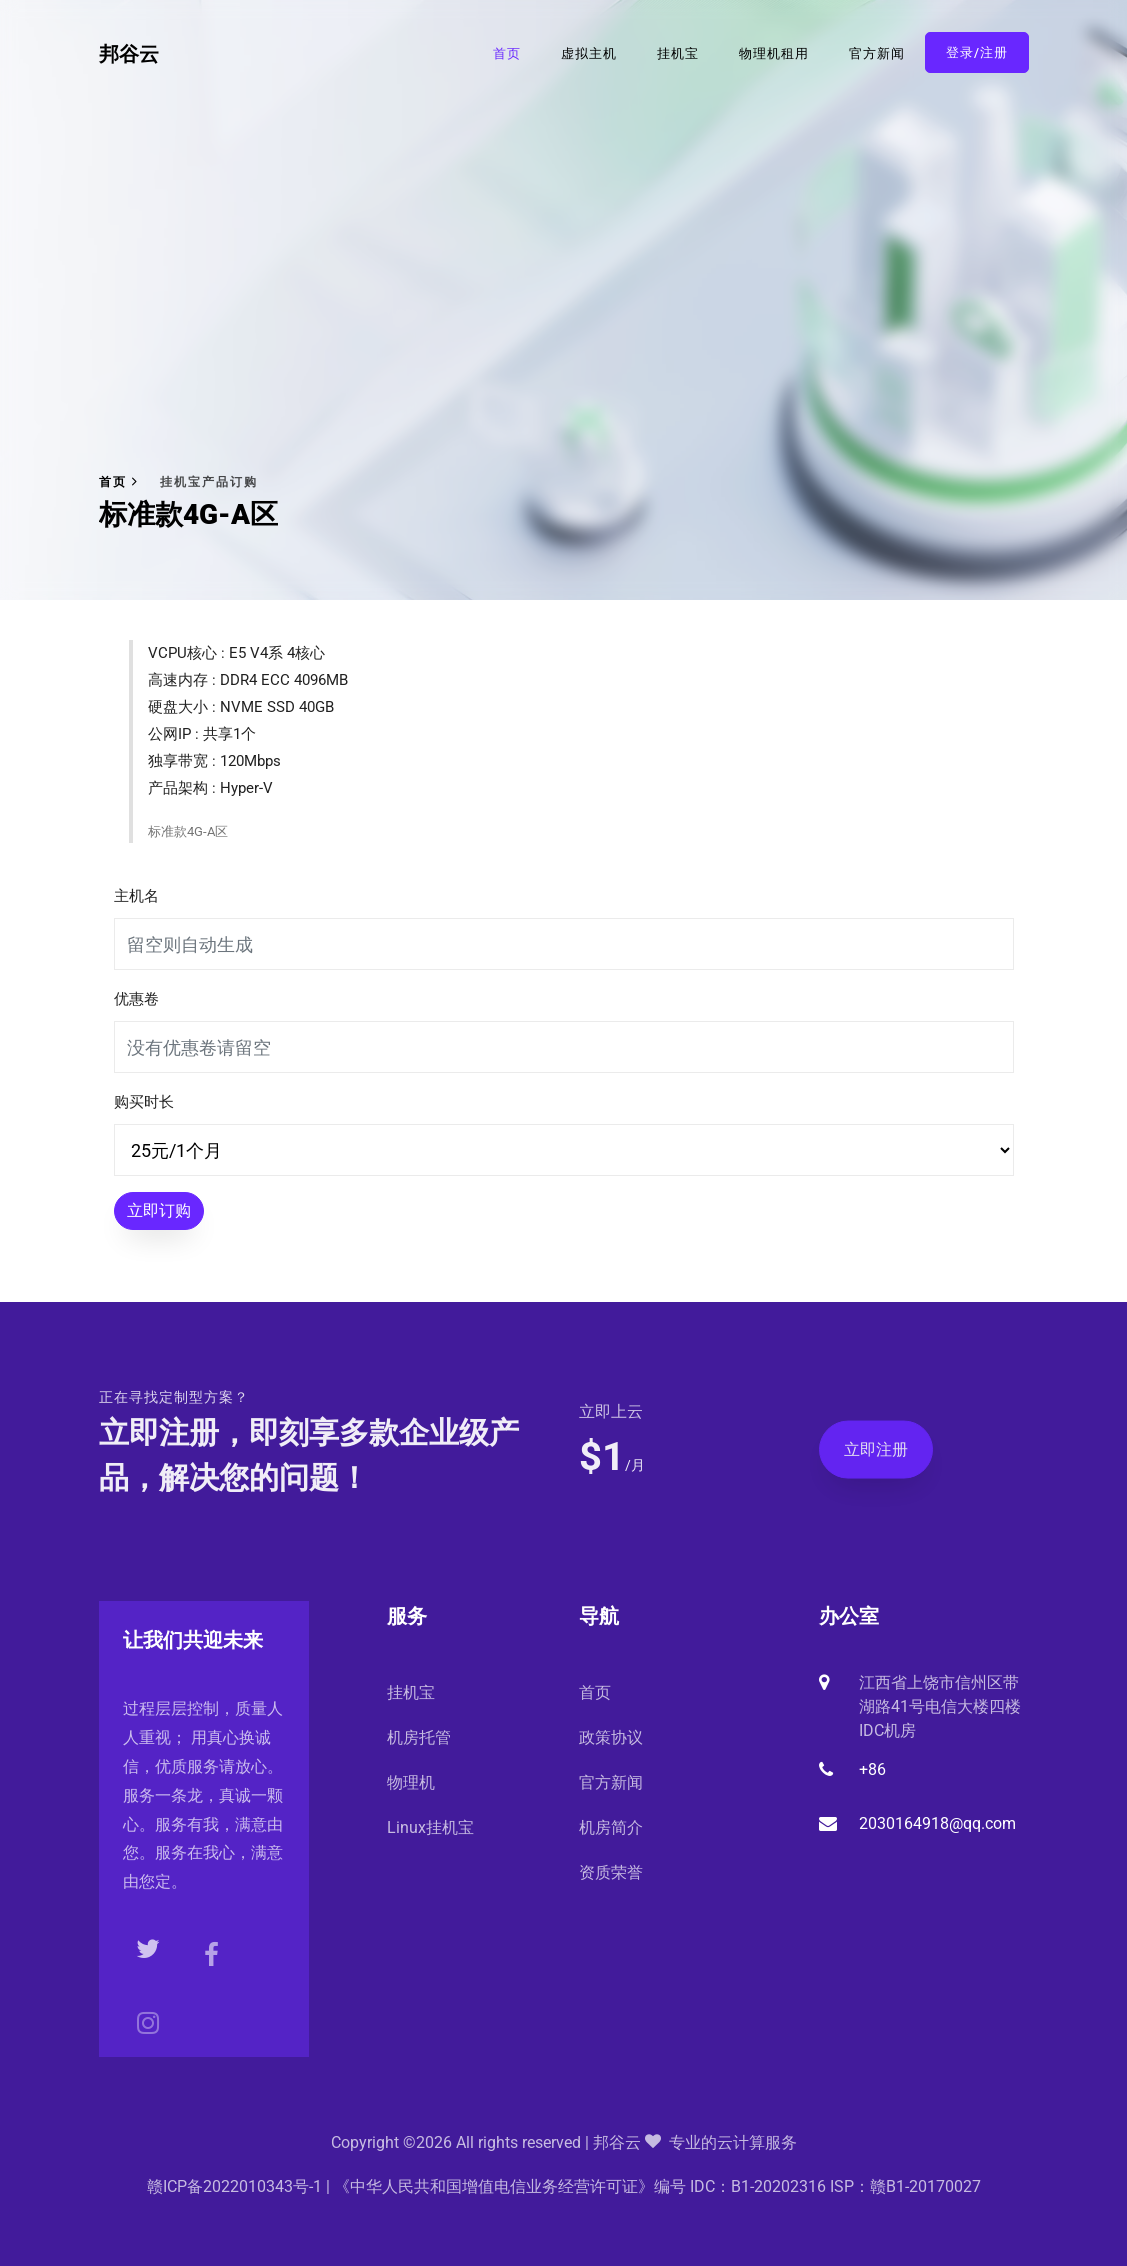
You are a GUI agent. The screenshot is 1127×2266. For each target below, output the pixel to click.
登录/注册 (977, 52)
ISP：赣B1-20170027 (905, 2186)
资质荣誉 (611, 1872)
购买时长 (144, 1102)
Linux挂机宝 (430, 1827)
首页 (507, 53)
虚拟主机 (589, 53)
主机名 (136, 896)
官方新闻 (877, 53)
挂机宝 (678, 53)
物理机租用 (774, 53)
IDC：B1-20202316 (758, 2186)
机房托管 (419, 1737)
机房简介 (611, 1827)
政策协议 (611, 1737)
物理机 (411, 1782)
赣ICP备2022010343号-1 (234, 2186)
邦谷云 (129, 54)
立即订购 (159, 1210)
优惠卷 (136, 999)
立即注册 (876, 1462)
